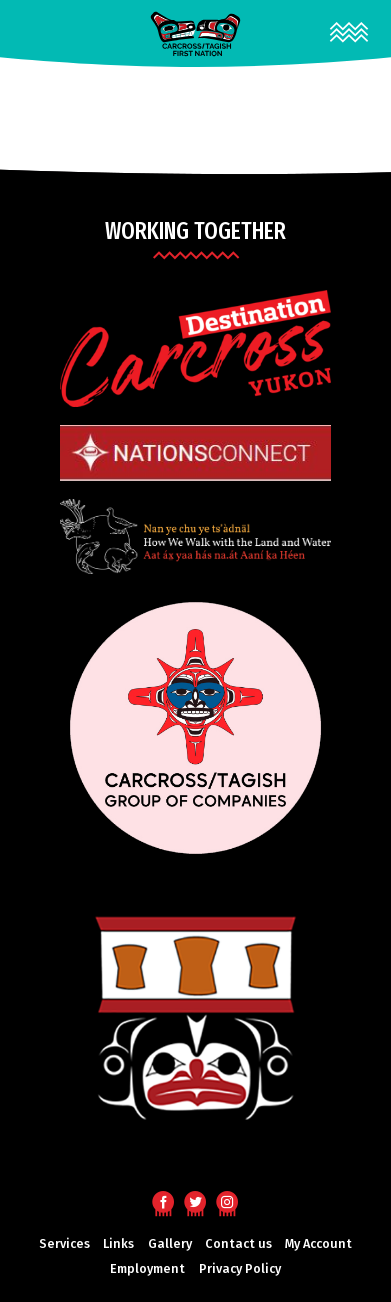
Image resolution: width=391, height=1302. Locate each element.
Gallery (170, 1243)
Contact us (238, 1243)
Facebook (163, 1201)
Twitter (195, 1201)
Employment (147, 1268)
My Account (318, 1243)
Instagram (227, 1201)
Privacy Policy (240, 1268)
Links (118, 1243)
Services (64, 1243)
